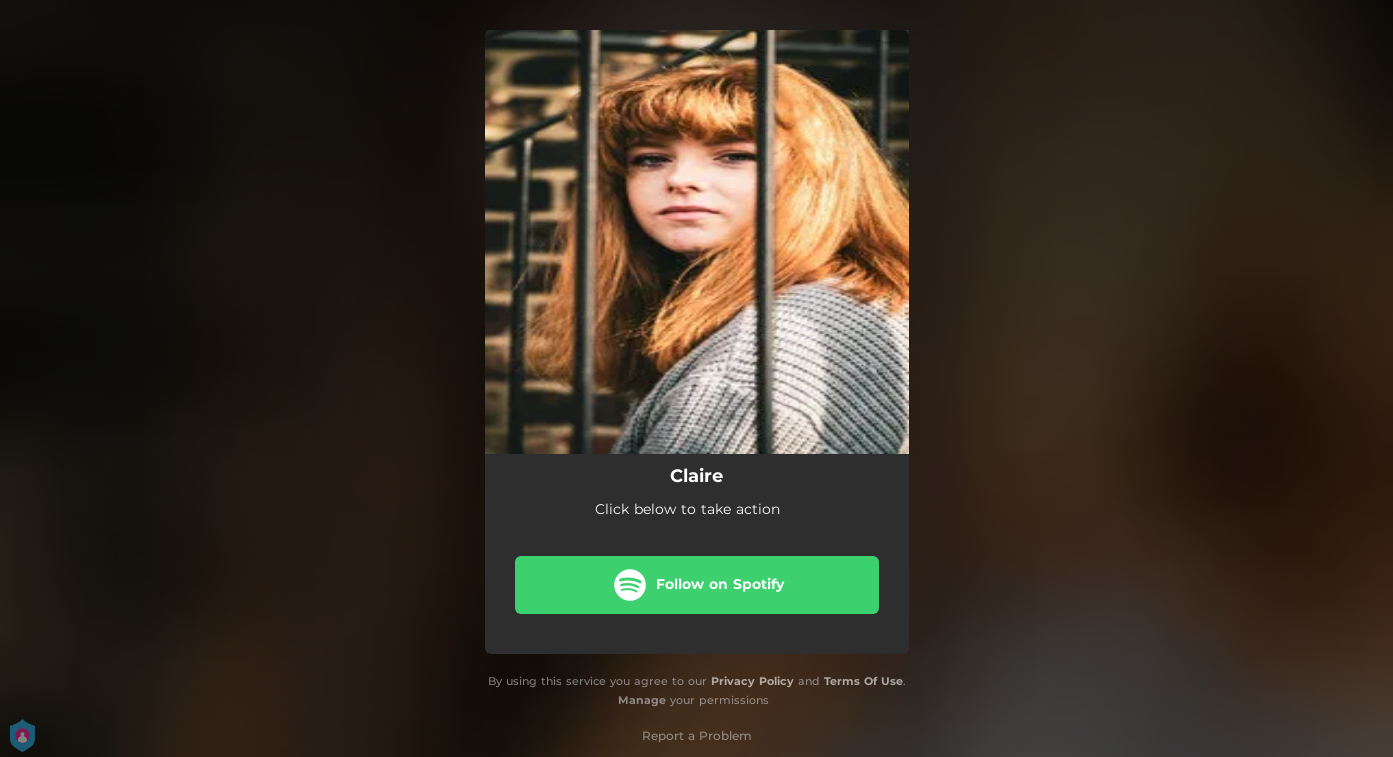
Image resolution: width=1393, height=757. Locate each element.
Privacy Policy (752, 681)
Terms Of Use (863, 681)
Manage (642, 700)
